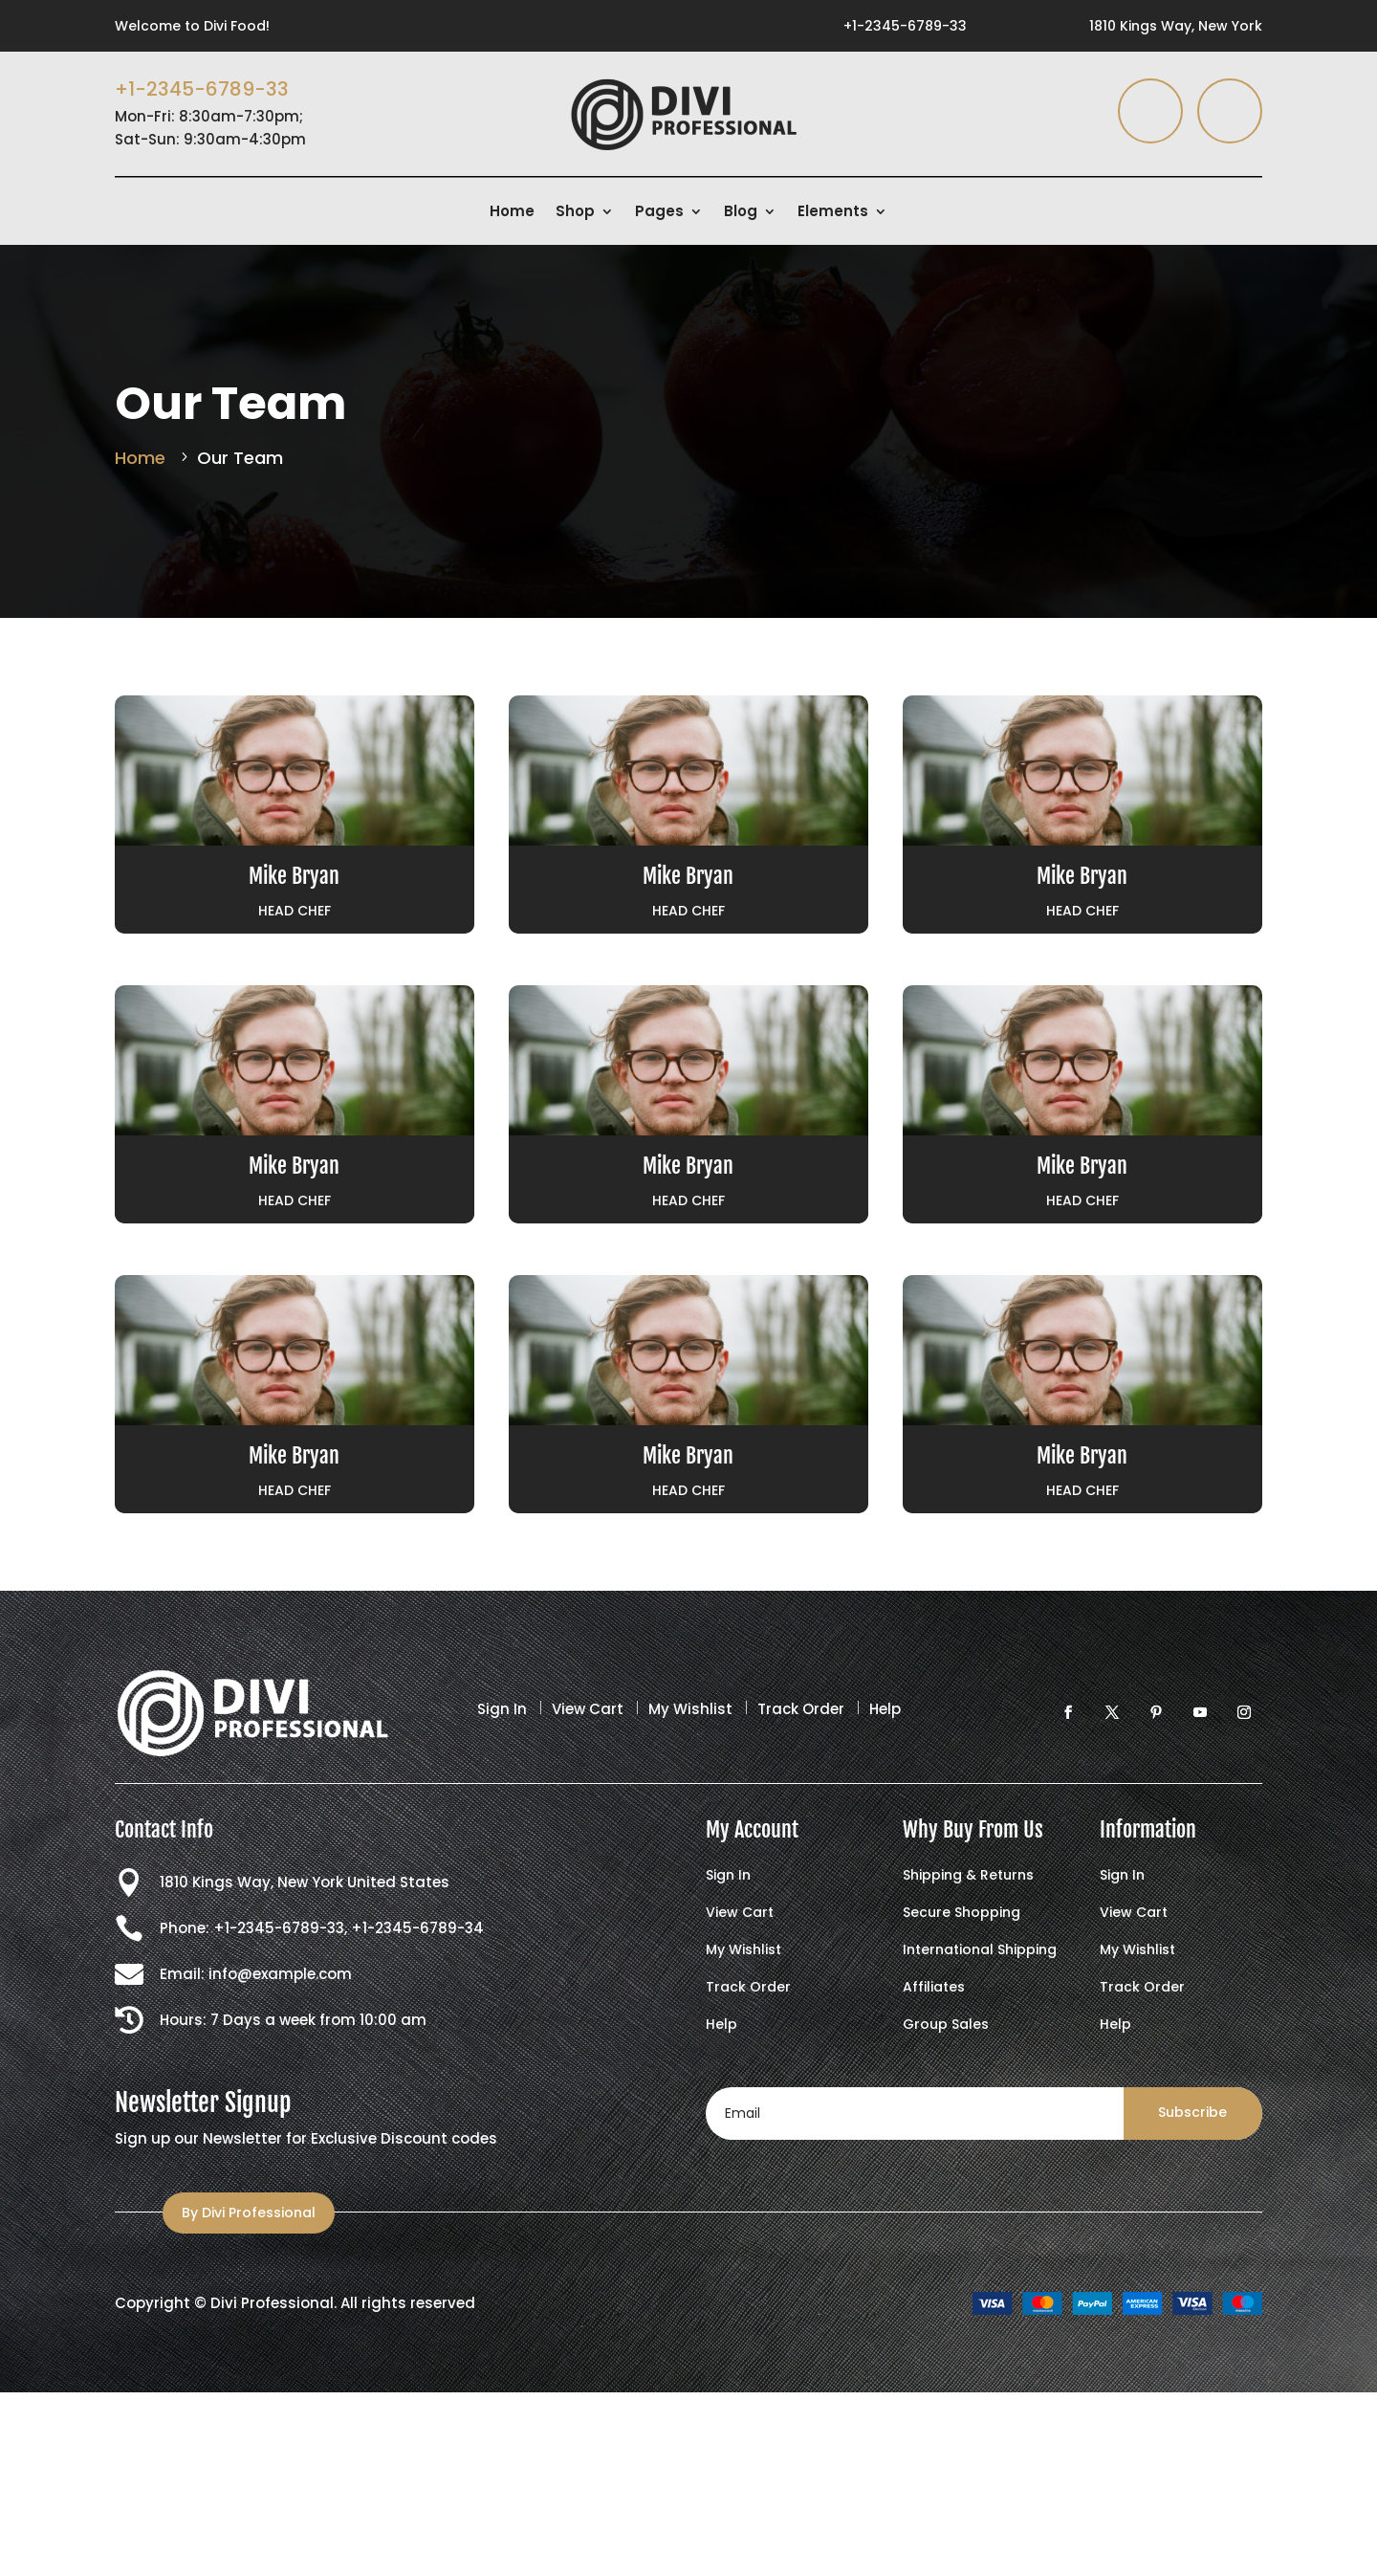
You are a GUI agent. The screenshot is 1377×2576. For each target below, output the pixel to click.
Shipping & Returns (968, 1876)
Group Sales (946, 2025)
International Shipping (980, 1951)
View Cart (587, 1709)
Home (512, 213)
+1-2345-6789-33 (905, 25)
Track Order (800, 1709)
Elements (833, 213)
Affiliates (934, 1988)
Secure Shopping (961, 1913)
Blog (740, 213)
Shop (575, 213)
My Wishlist (690, 1709)
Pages (659, 213)
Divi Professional (272, 2303)
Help (885, 1709)
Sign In (502, 1709)
